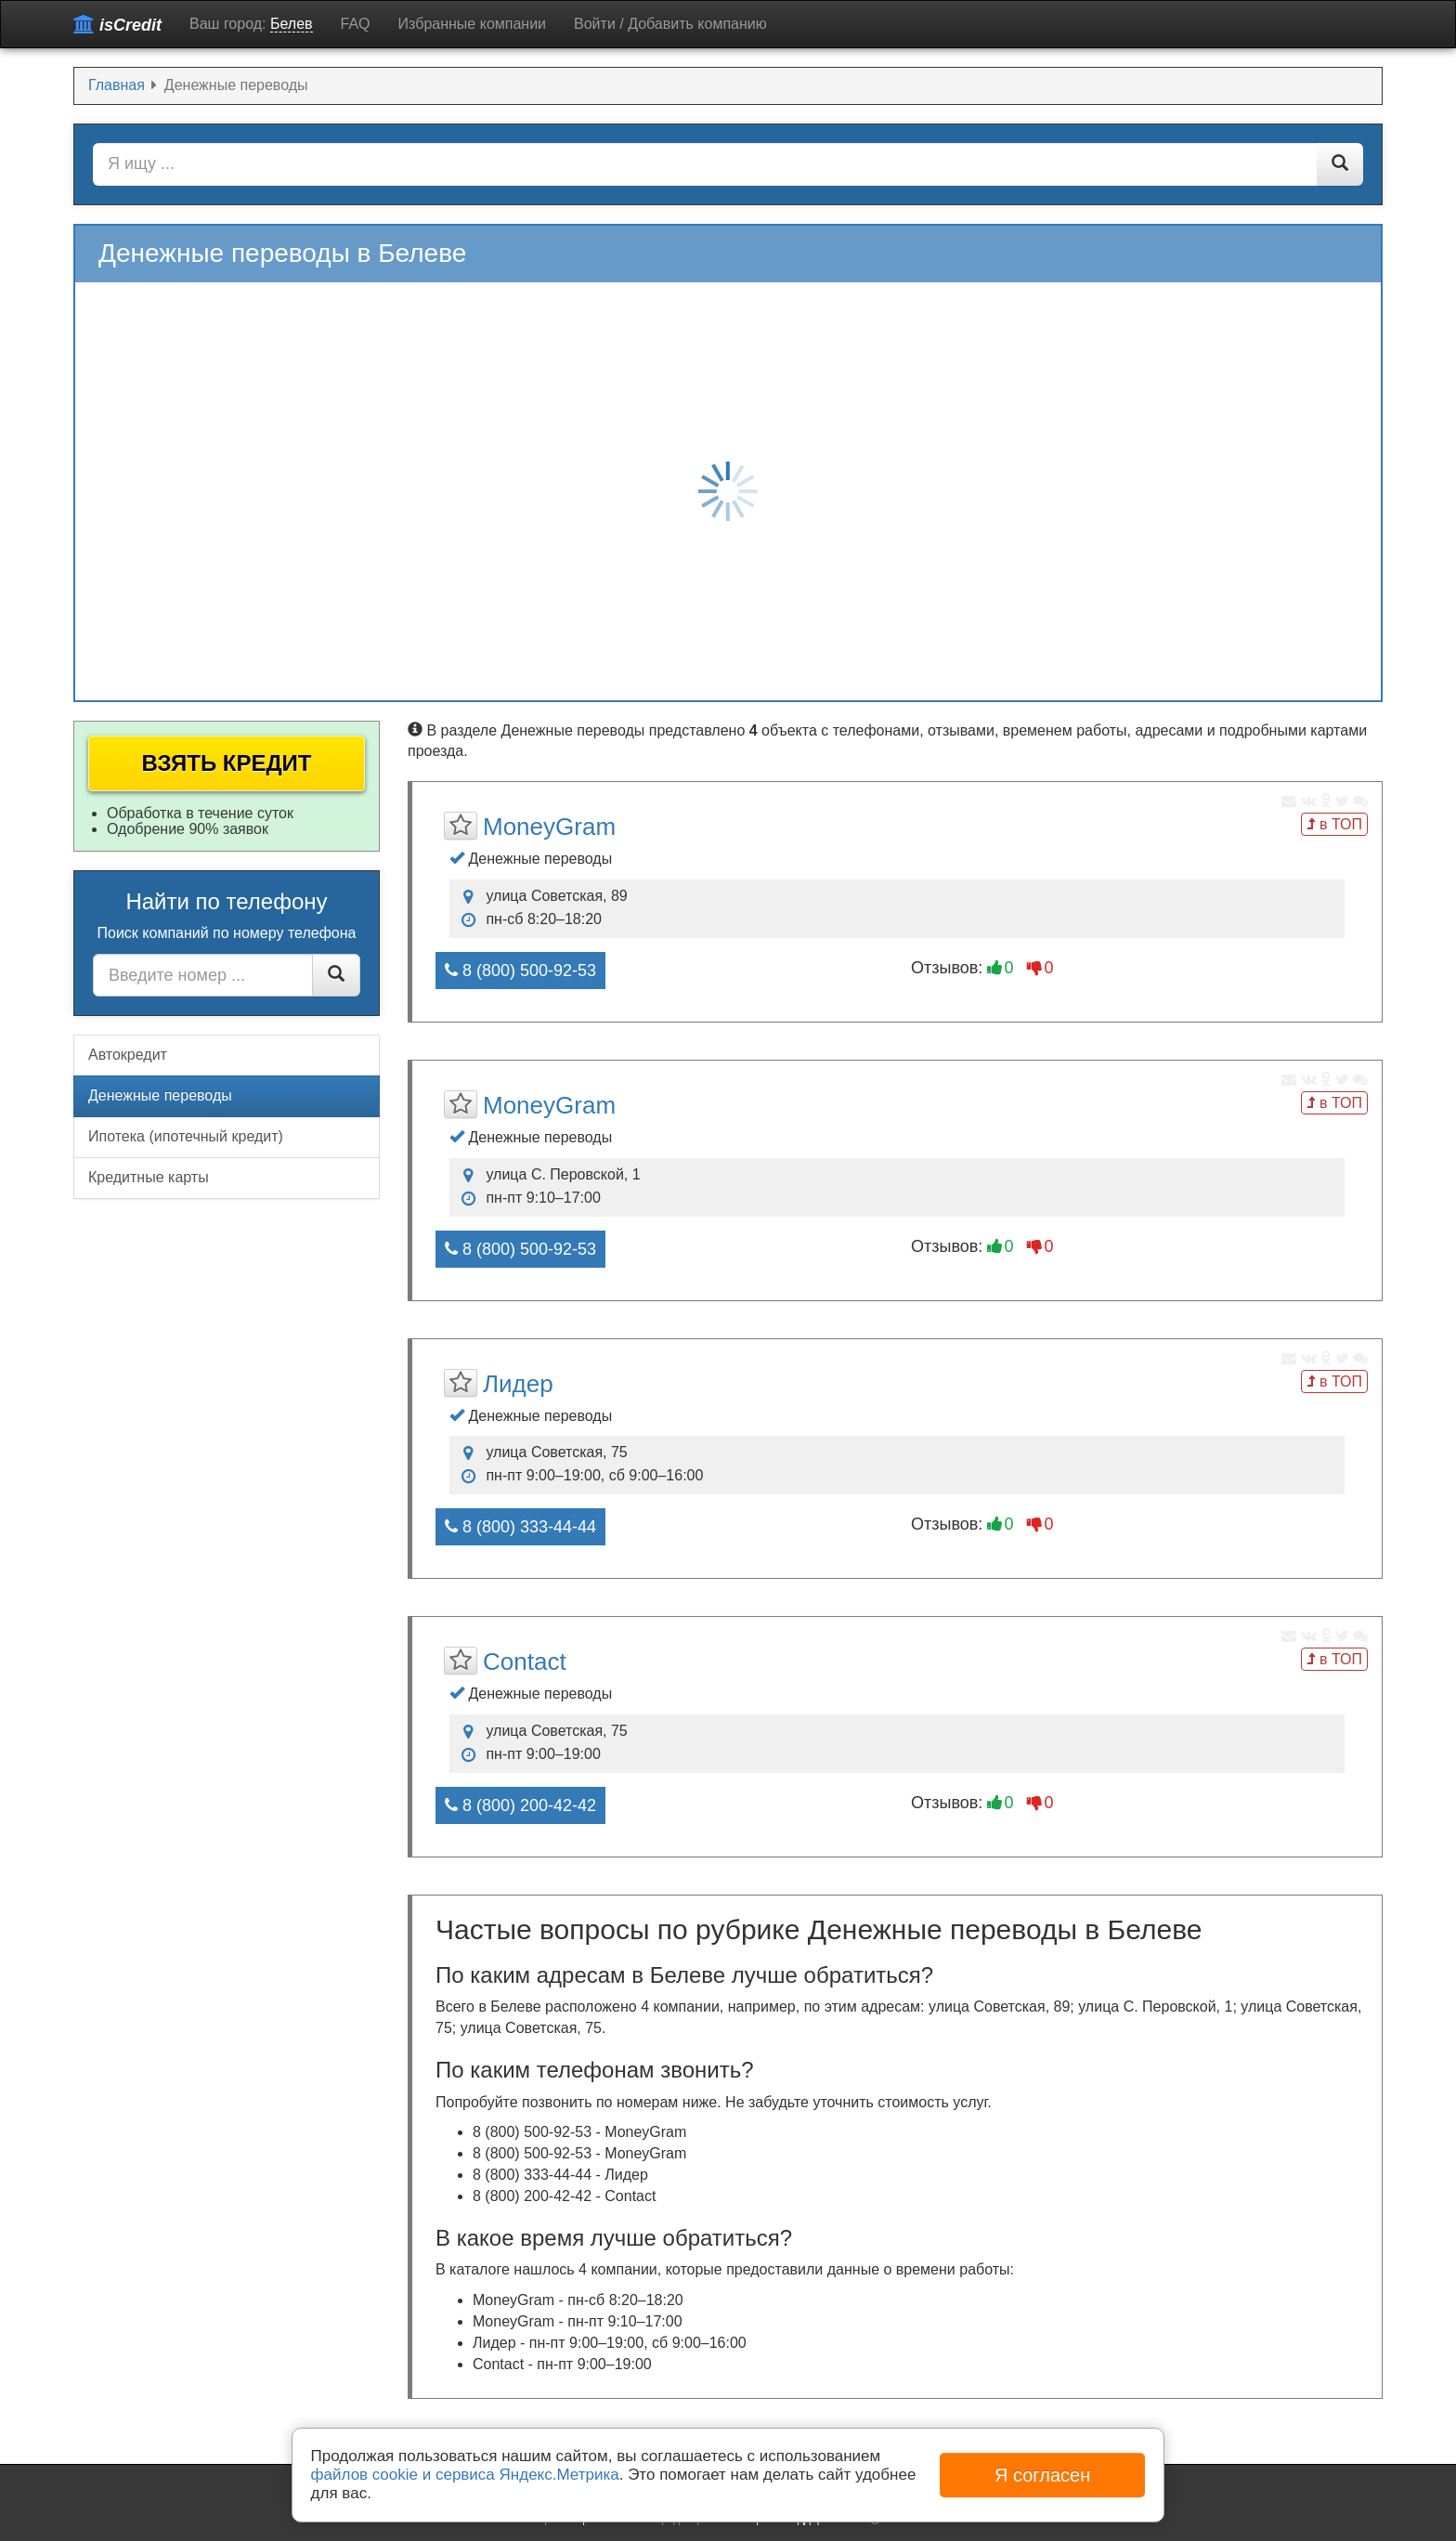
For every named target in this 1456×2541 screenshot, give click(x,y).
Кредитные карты (148, 1177)
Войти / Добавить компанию (670, 24)
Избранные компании (472, 24)
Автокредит (127, 1054)
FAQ (355, 24)
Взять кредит (227, 762)
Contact (524, 1661)
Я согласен (1042, 2475)
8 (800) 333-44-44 (520, 1527)
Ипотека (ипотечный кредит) (185, 1136)
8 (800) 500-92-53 (520, 970)
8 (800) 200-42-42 (520, 1805)
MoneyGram (549, 826)
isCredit (117, 24)
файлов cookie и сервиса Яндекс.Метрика (465, 2474)
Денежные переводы (160, 1095)
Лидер (518, 1384)
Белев (291, 24)
